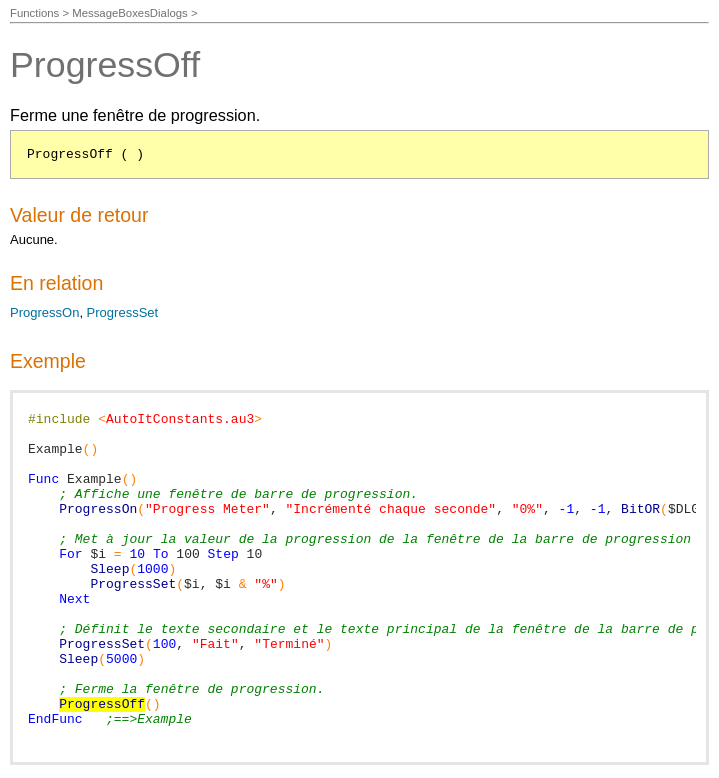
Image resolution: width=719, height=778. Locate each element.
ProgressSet (123, 312)
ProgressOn (44, 312)
